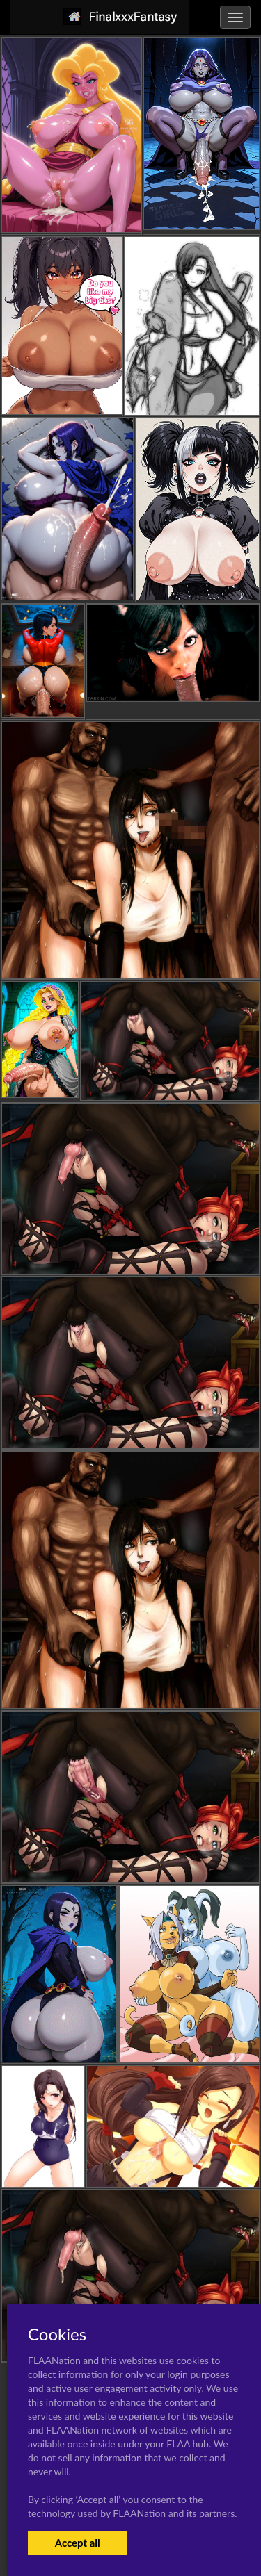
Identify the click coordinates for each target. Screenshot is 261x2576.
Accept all (77, 2542)
